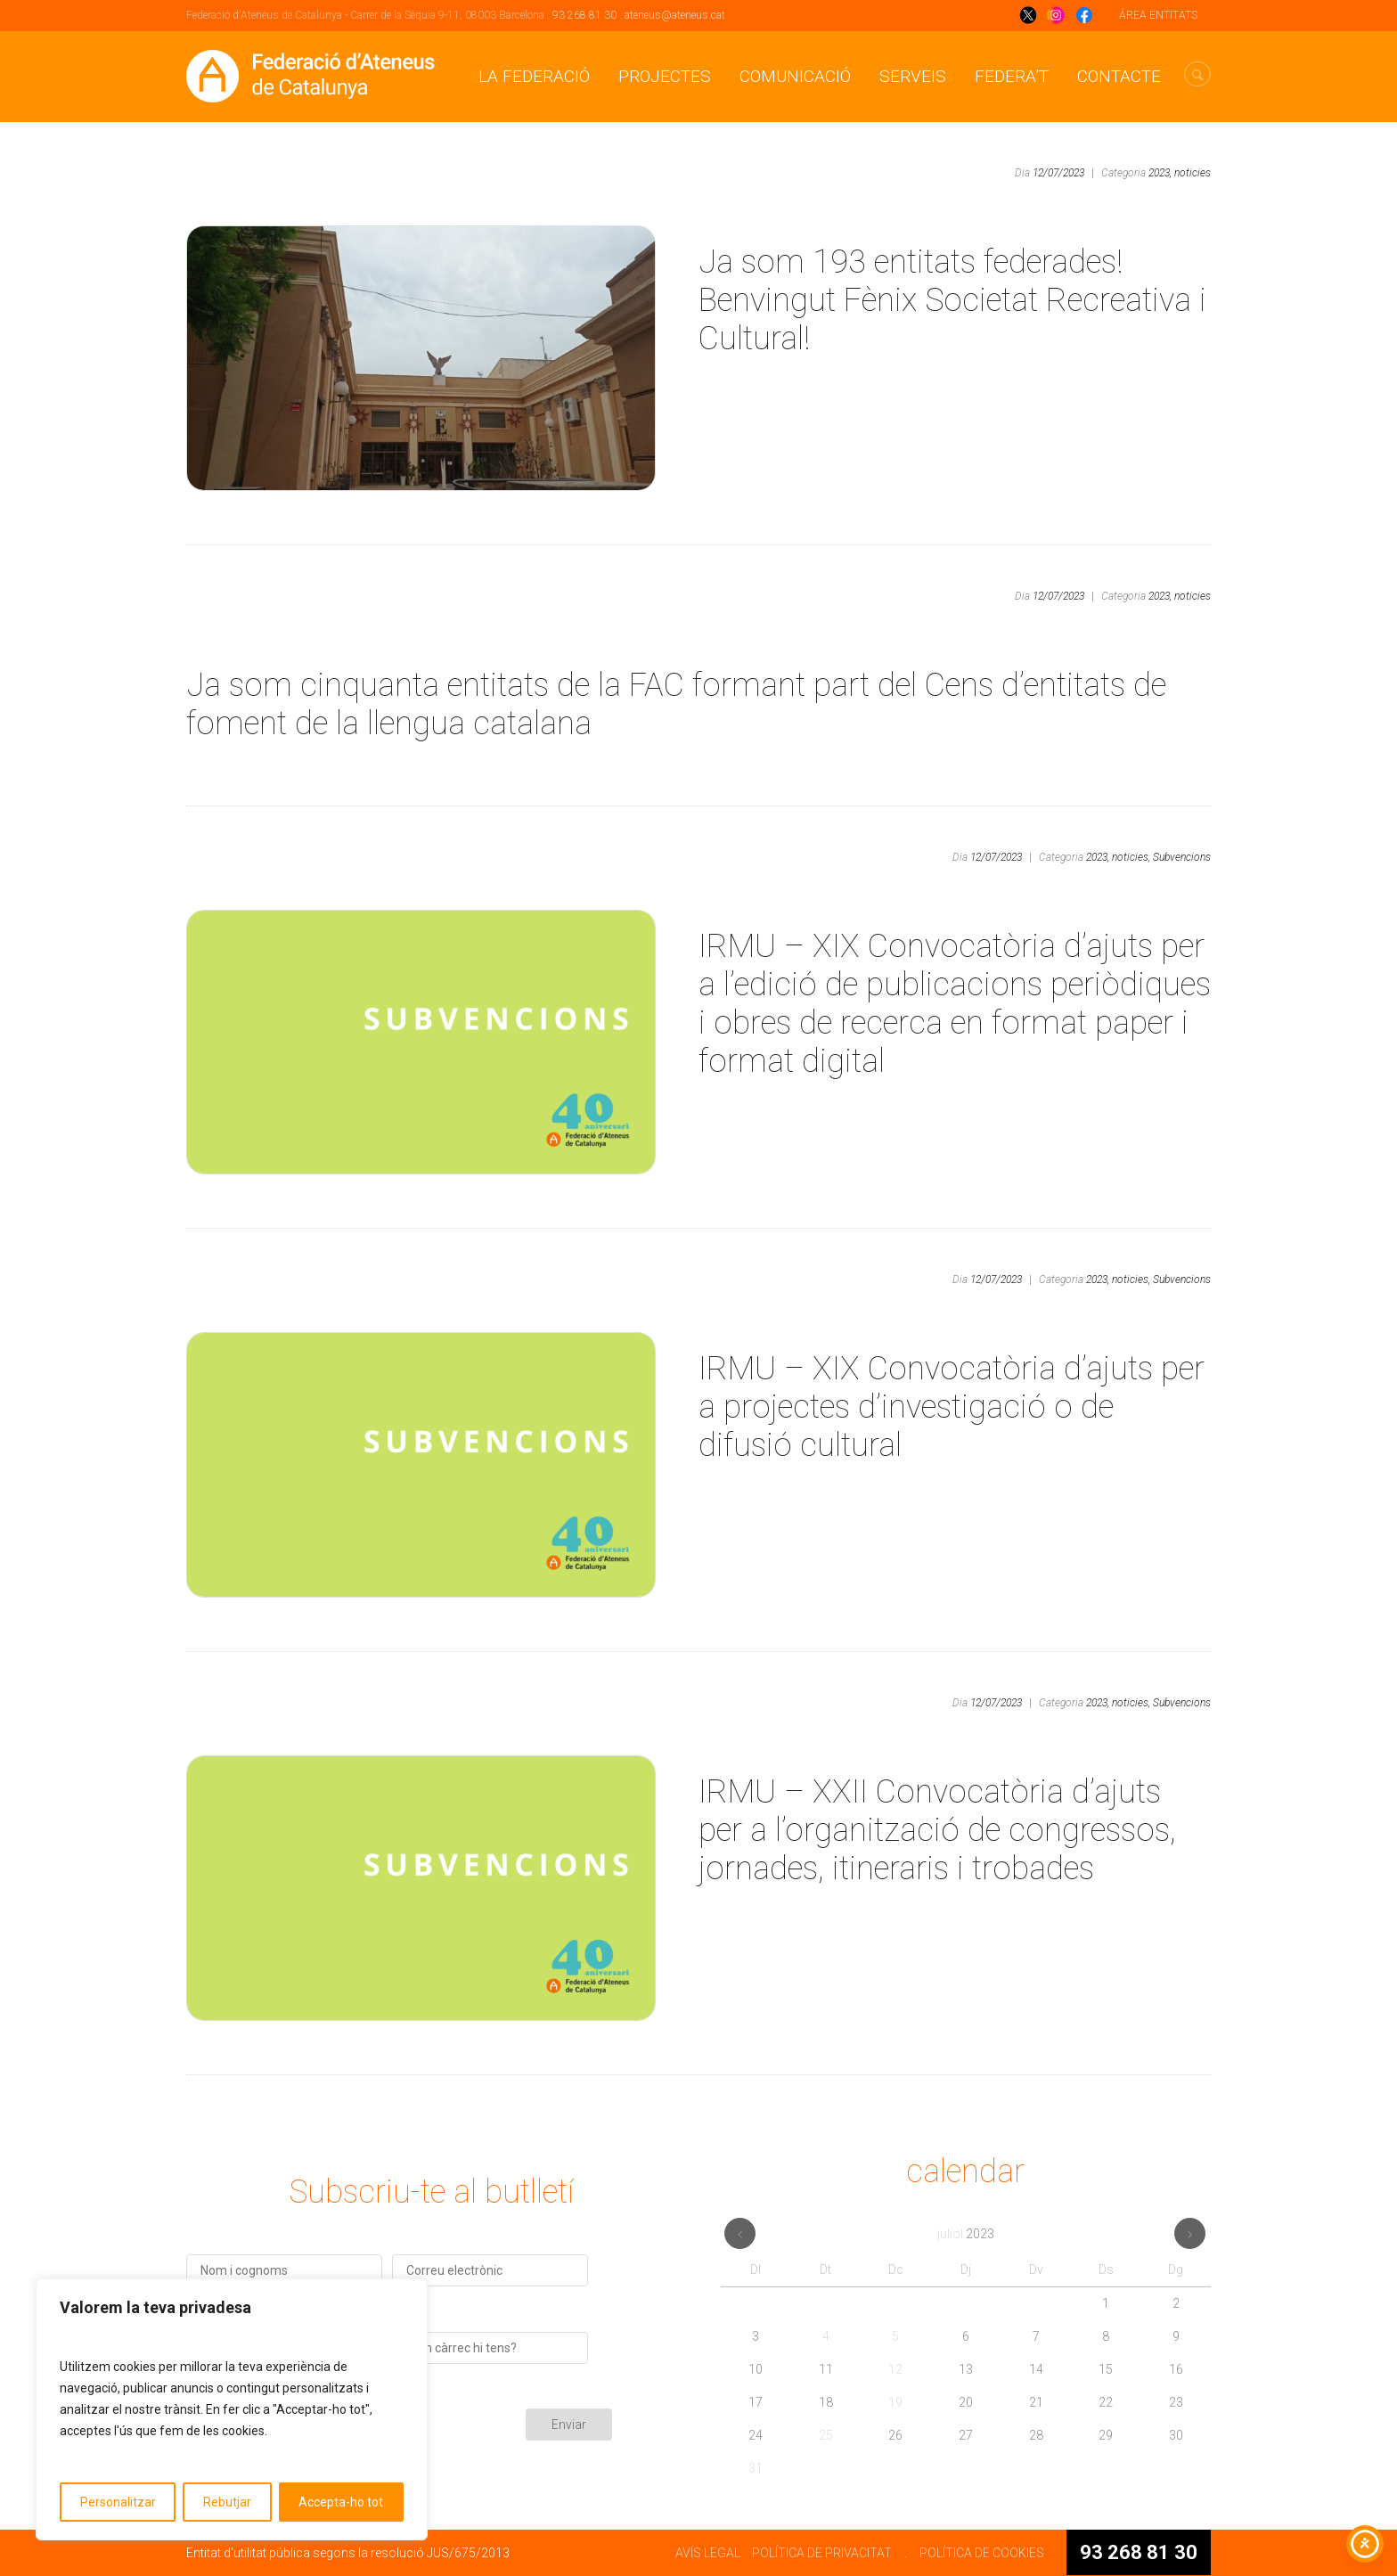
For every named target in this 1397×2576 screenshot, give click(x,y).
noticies (1192, 173)
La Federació (534, 76)
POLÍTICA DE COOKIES (981, 2553)
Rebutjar (227, 2502)
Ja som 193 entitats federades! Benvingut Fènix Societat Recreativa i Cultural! (952, 300)
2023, (1160, 173)
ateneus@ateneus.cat (675, 15)
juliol (965, 2234)
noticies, (1131, 857)
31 (755, 2468)
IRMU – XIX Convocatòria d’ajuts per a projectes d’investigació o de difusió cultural (951, 1407)
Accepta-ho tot (340, 2502)
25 (826, 2435)
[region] (232, 2409)
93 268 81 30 (584, 15)
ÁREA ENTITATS (1158, 15)
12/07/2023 (1058, 173)
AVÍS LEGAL (707, 2553)
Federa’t (1012, 76)
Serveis (912, 76)
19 (895, 2402)
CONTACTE (1119, 76)
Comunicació (795, 76)
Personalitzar (118, 2502)
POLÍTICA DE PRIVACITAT (822, 2553)
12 (895, 2369)
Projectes (664, 76)
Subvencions (1182, 857)
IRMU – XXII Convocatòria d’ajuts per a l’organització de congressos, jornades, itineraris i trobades (937, 1830)
